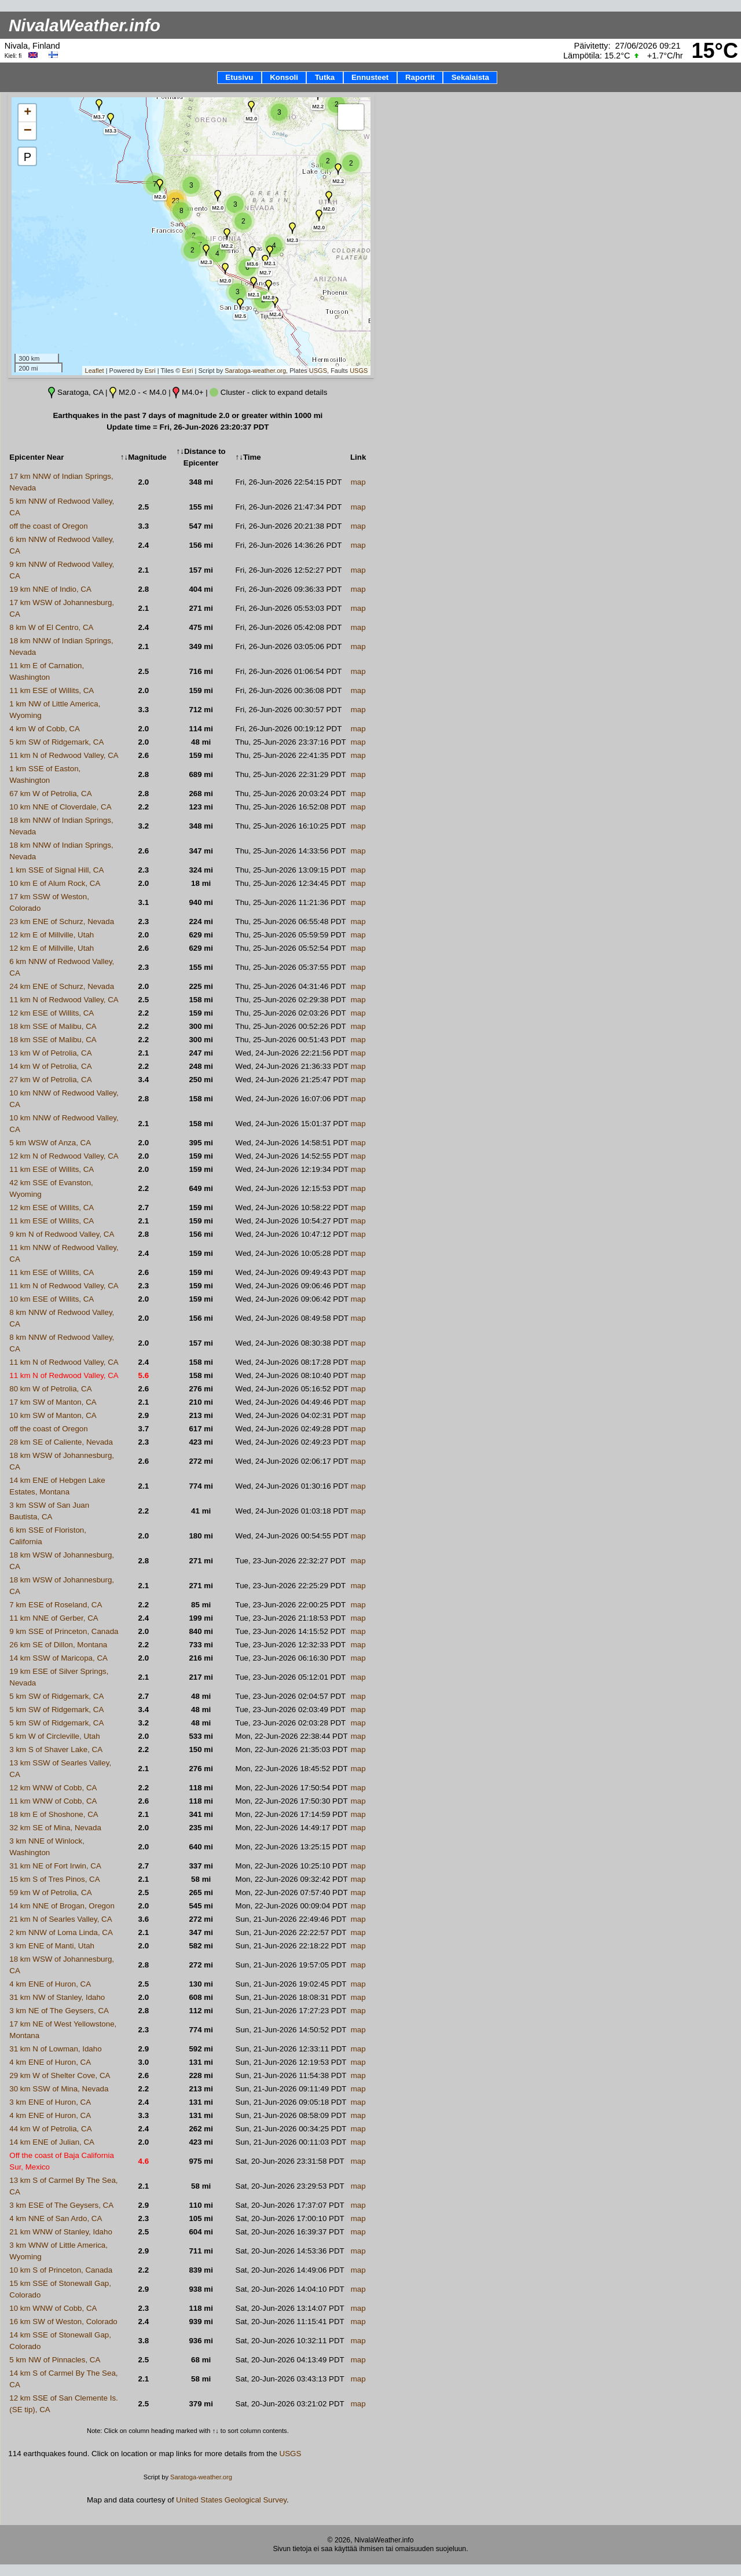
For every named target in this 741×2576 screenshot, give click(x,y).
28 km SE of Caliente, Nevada (61, 1442)
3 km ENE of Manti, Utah (51, 1945)
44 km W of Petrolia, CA (50, 2128)
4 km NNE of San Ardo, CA (55, 2218)
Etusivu (239, 77)
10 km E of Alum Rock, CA (54, 883)
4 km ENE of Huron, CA (50, 1984)
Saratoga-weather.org (255, 370)
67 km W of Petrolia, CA (50, 793)
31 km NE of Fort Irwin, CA (55, 1866)
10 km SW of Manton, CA (52, 1415)
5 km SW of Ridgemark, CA (56, 742)
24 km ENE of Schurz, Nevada (61, 986)
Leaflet (94, 370)
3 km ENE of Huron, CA (50, 2102)
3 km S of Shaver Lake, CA (55, 1749)
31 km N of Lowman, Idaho (55, 2048)
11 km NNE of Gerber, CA (53, 1618)
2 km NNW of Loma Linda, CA (61, 1932)
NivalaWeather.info (84, 25)
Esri (150, 370)
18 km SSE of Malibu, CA (52, 1026)
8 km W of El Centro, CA (51, 627)
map (358, 482)
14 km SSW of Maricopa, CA (58, 1658)
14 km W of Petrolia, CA (50, 1066)
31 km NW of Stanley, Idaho (57, 1997)
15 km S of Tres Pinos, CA (54, 1879)
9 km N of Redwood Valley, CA (61, 1234)
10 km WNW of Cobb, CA (53, 2308)
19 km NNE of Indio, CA (50, 589)
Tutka (325, 77)
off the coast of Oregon (48, 526)
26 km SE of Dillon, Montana (58, 1644)
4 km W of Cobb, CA (44, 728)
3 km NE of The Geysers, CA (59, 2010)
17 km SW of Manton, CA (52, 1402)
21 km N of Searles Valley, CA (60, 1919)
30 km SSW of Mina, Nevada (58, 2088)
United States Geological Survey (231, 2500)
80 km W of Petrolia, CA (50, 1388)
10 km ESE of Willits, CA (51, 1299)
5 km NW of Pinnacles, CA (54, 2359)
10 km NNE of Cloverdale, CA (60, 807)
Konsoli (284, 77)
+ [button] (27, 113)
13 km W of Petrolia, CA (50, 1053)
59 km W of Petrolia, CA (50, 1892)
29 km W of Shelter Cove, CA (59, 2075)
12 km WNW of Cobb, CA (53, 1787)
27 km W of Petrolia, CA (50, 1079)
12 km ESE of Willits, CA (51, 1013)
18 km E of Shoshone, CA (53, 1814)
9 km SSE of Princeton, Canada (63, 1631)
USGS (318, 370)
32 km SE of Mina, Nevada (55, 1827)
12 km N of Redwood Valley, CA (63, 1156)
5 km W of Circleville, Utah (54, 1736)
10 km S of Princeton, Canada (60, 2270)
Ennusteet (369, 77)
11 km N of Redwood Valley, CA (63, 755)
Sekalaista (470, 77)
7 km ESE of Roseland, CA (55, 1604)
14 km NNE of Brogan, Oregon (62, 1905)
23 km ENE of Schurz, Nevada (61, 921)
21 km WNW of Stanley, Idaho (60, 2231)
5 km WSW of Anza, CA (50, 1142)
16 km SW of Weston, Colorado (63, 2321)
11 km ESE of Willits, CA (51, 690)
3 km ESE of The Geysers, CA (61, 2205)
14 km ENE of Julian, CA (51, 2142)
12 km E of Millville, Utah (51, 934)
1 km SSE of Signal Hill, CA (56, 870)
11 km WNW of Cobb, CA (53, 1801)
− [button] (28, 131)
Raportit (420, 77)
